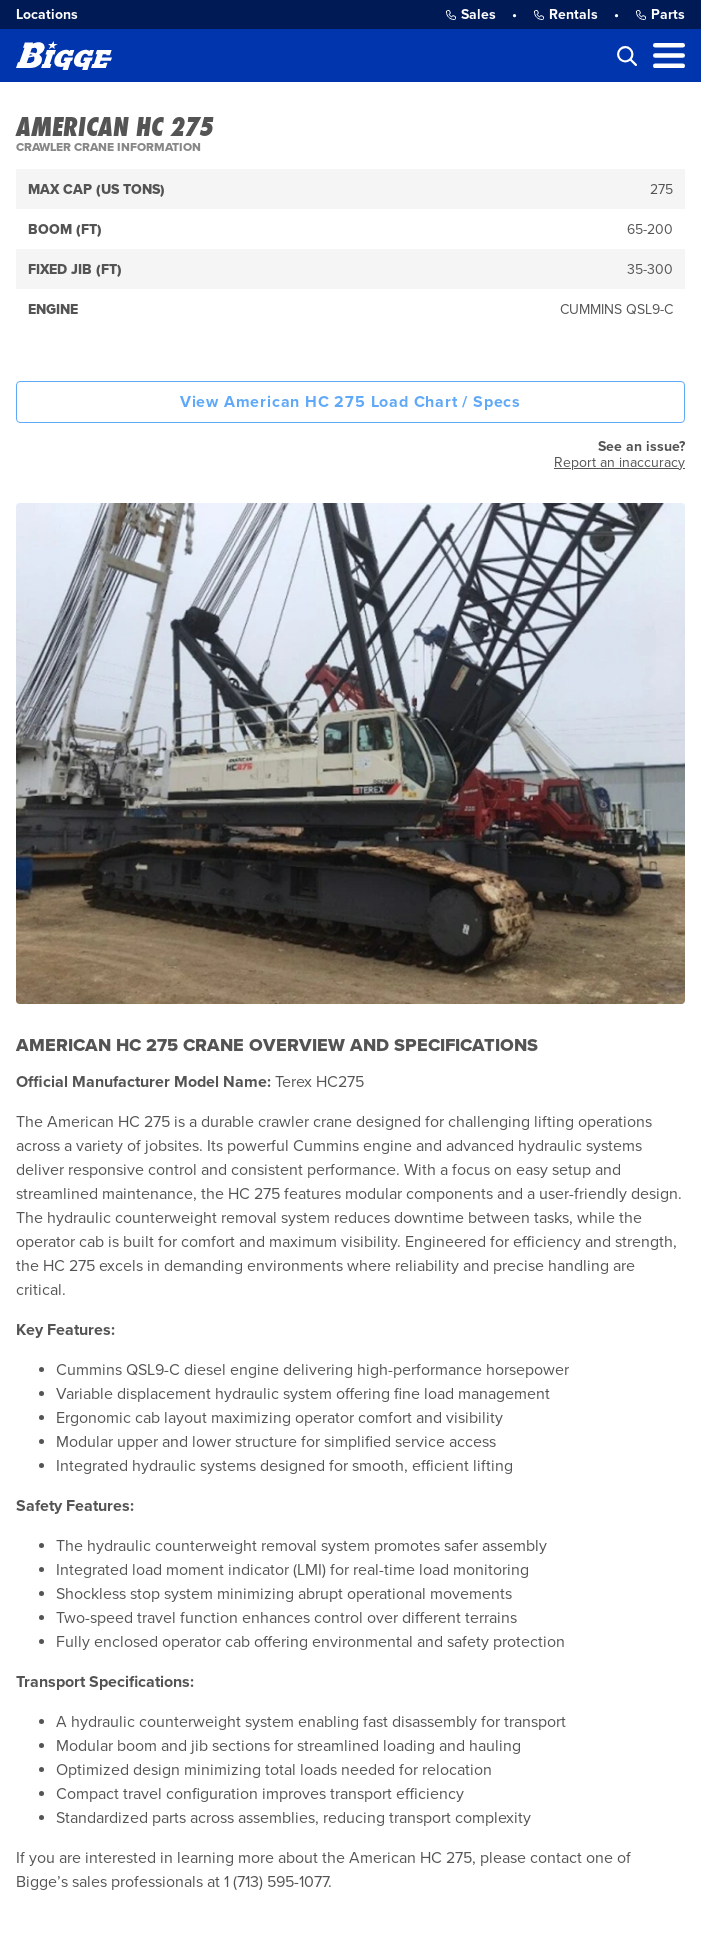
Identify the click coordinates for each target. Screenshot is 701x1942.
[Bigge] (64, 55)
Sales (470, 14)
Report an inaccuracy (619, 462)
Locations (47, 14)
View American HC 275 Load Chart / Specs (350, 402)
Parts (660, 14)
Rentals (565, 14)
